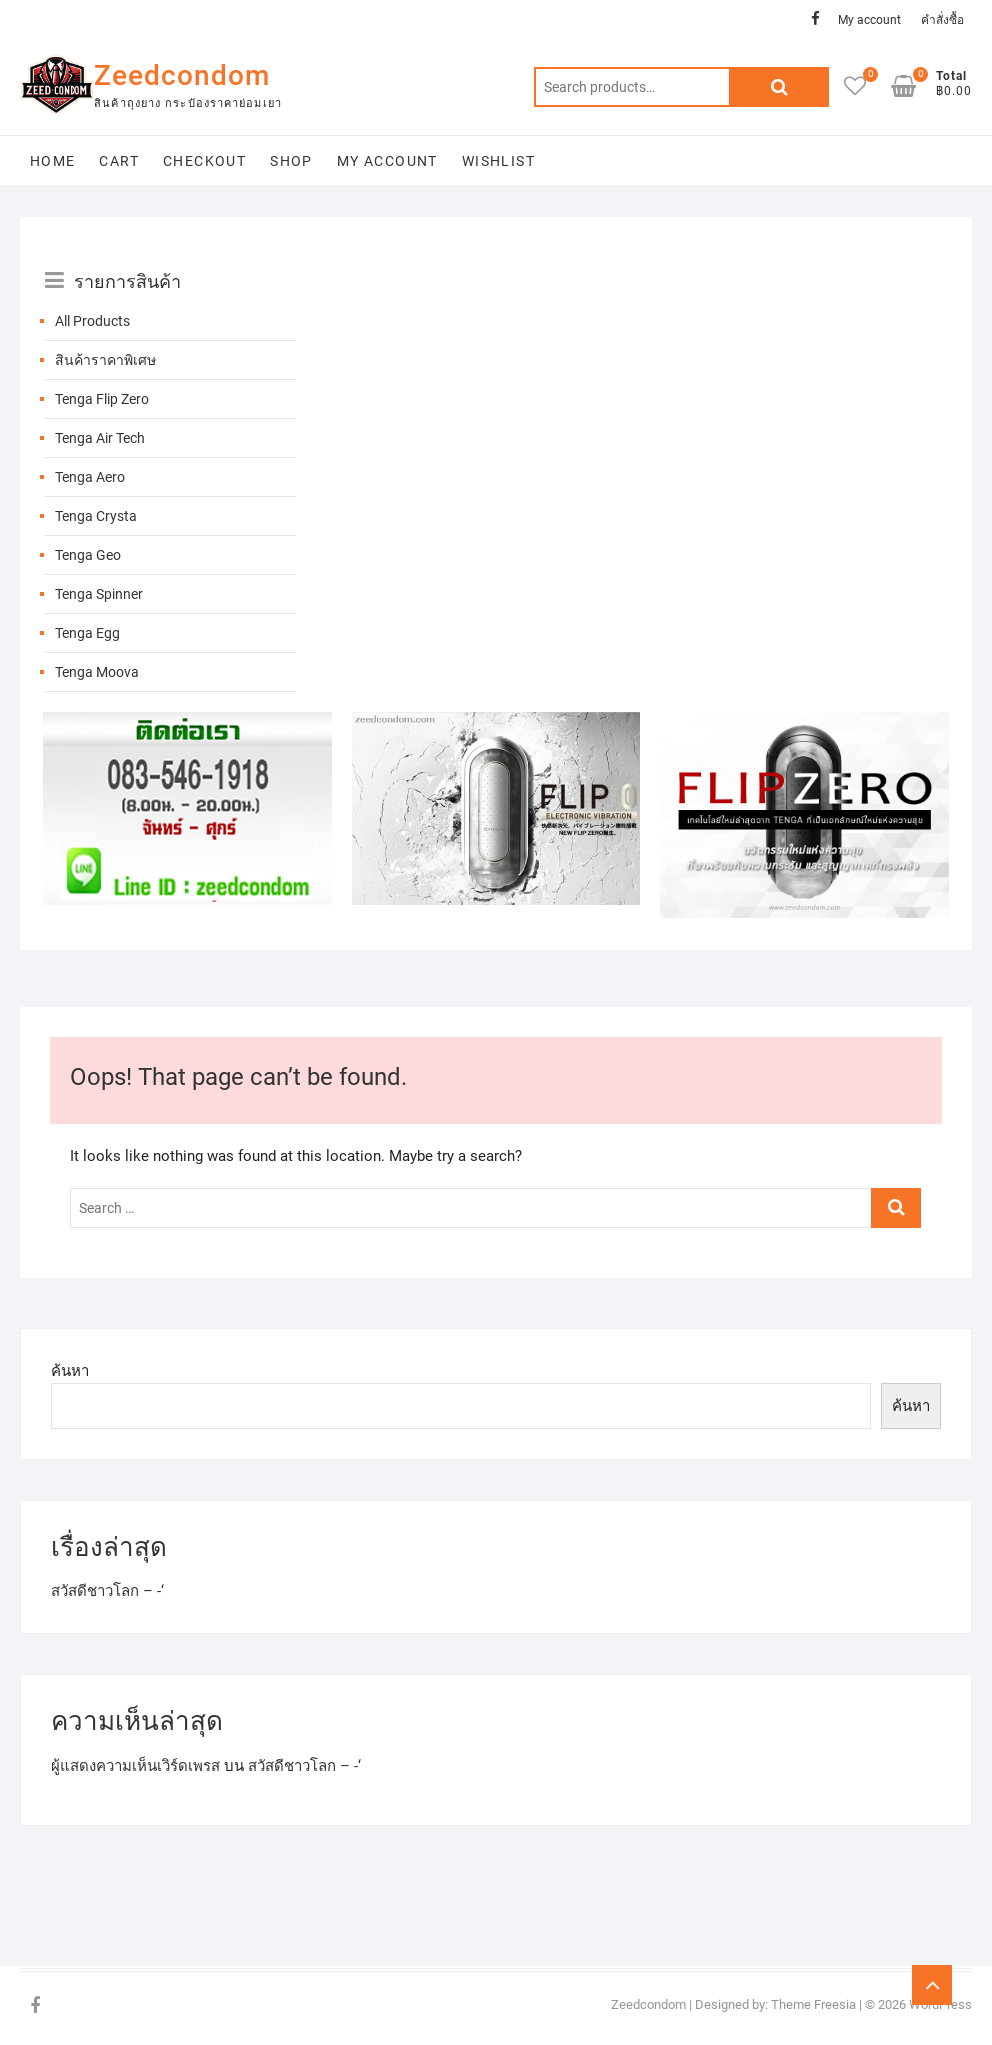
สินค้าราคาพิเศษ (105, 360)
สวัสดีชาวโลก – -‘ (107, 1591)
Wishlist (498, 161)
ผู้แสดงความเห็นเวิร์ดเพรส (135, 1766)
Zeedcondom (182, 75)
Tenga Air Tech (100, 438)
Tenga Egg (87, 633)
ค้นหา (70, 1371)
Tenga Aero (90, 477)
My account (869, 20)
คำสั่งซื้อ (942, 20)
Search (779, 87)
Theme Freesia (813, 2004)
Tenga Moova (97, 672)
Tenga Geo (88, 555)
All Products (92, 321)
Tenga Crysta (96, 516)
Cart (119, 161)
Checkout (204, 161)
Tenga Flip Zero (102, 399)
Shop (291, 161)
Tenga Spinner (99, 594)
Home (53, 161)
